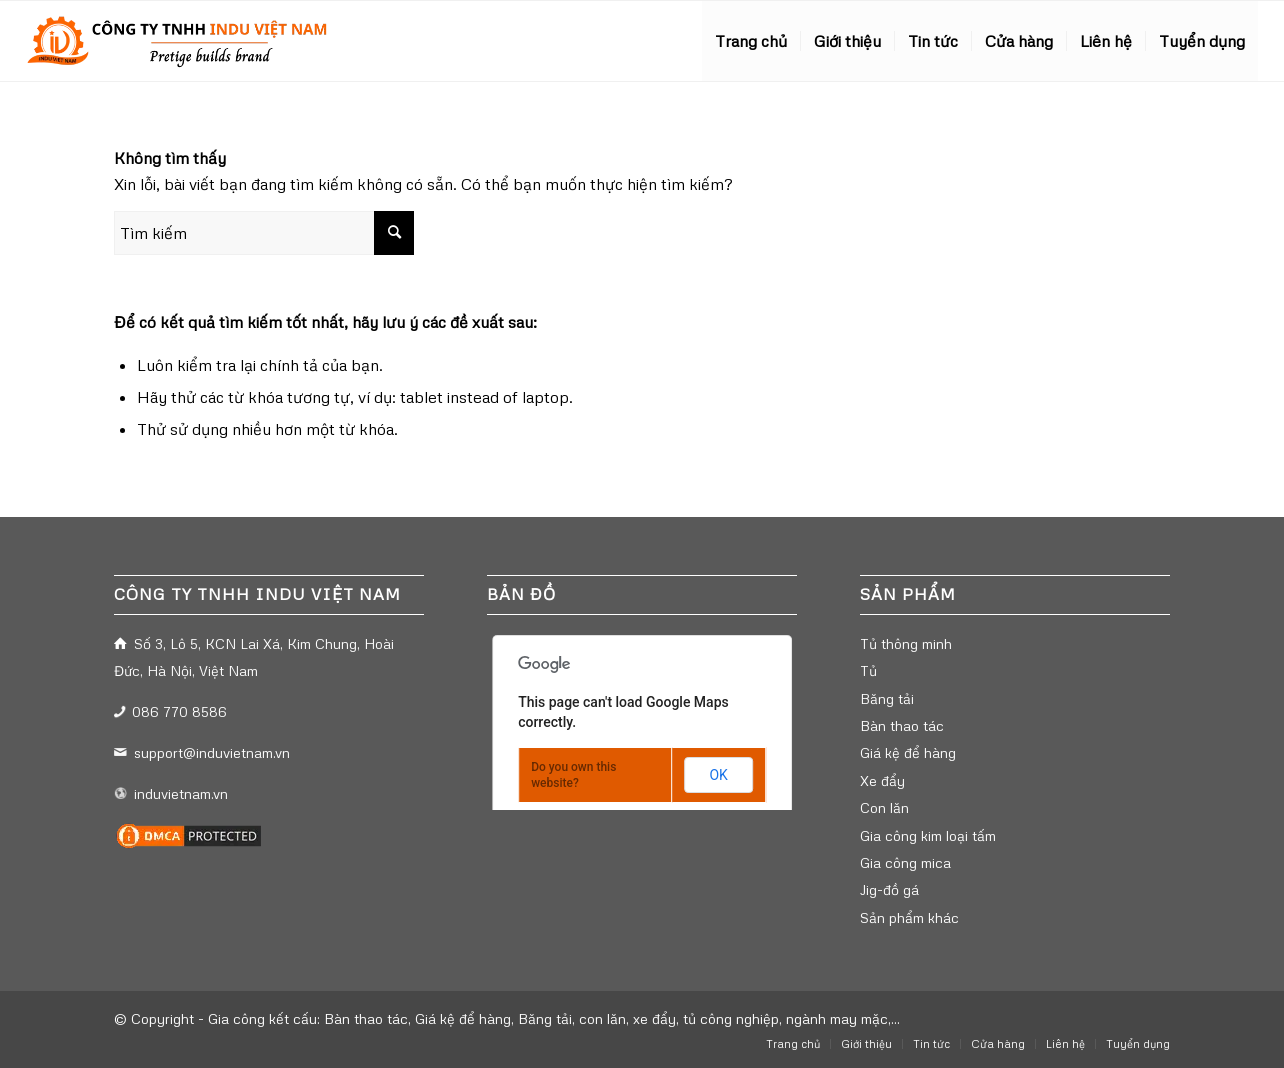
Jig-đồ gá (889, 889)
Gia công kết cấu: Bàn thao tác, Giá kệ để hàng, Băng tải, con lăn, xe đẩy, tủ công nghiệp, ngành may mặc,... (554, 1018)
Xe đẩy (882, 780)
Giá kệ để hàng (908, 752)
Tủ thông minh (906, 643)
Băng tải (887, 698)
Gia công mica (905, 862)
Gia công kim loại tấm (928, 835)
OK (718, 775)
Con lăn (884, 807)
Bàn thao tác (902, 725)
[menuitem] (751, 41)
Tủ (868, 670)
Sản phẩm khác (909, 917)
